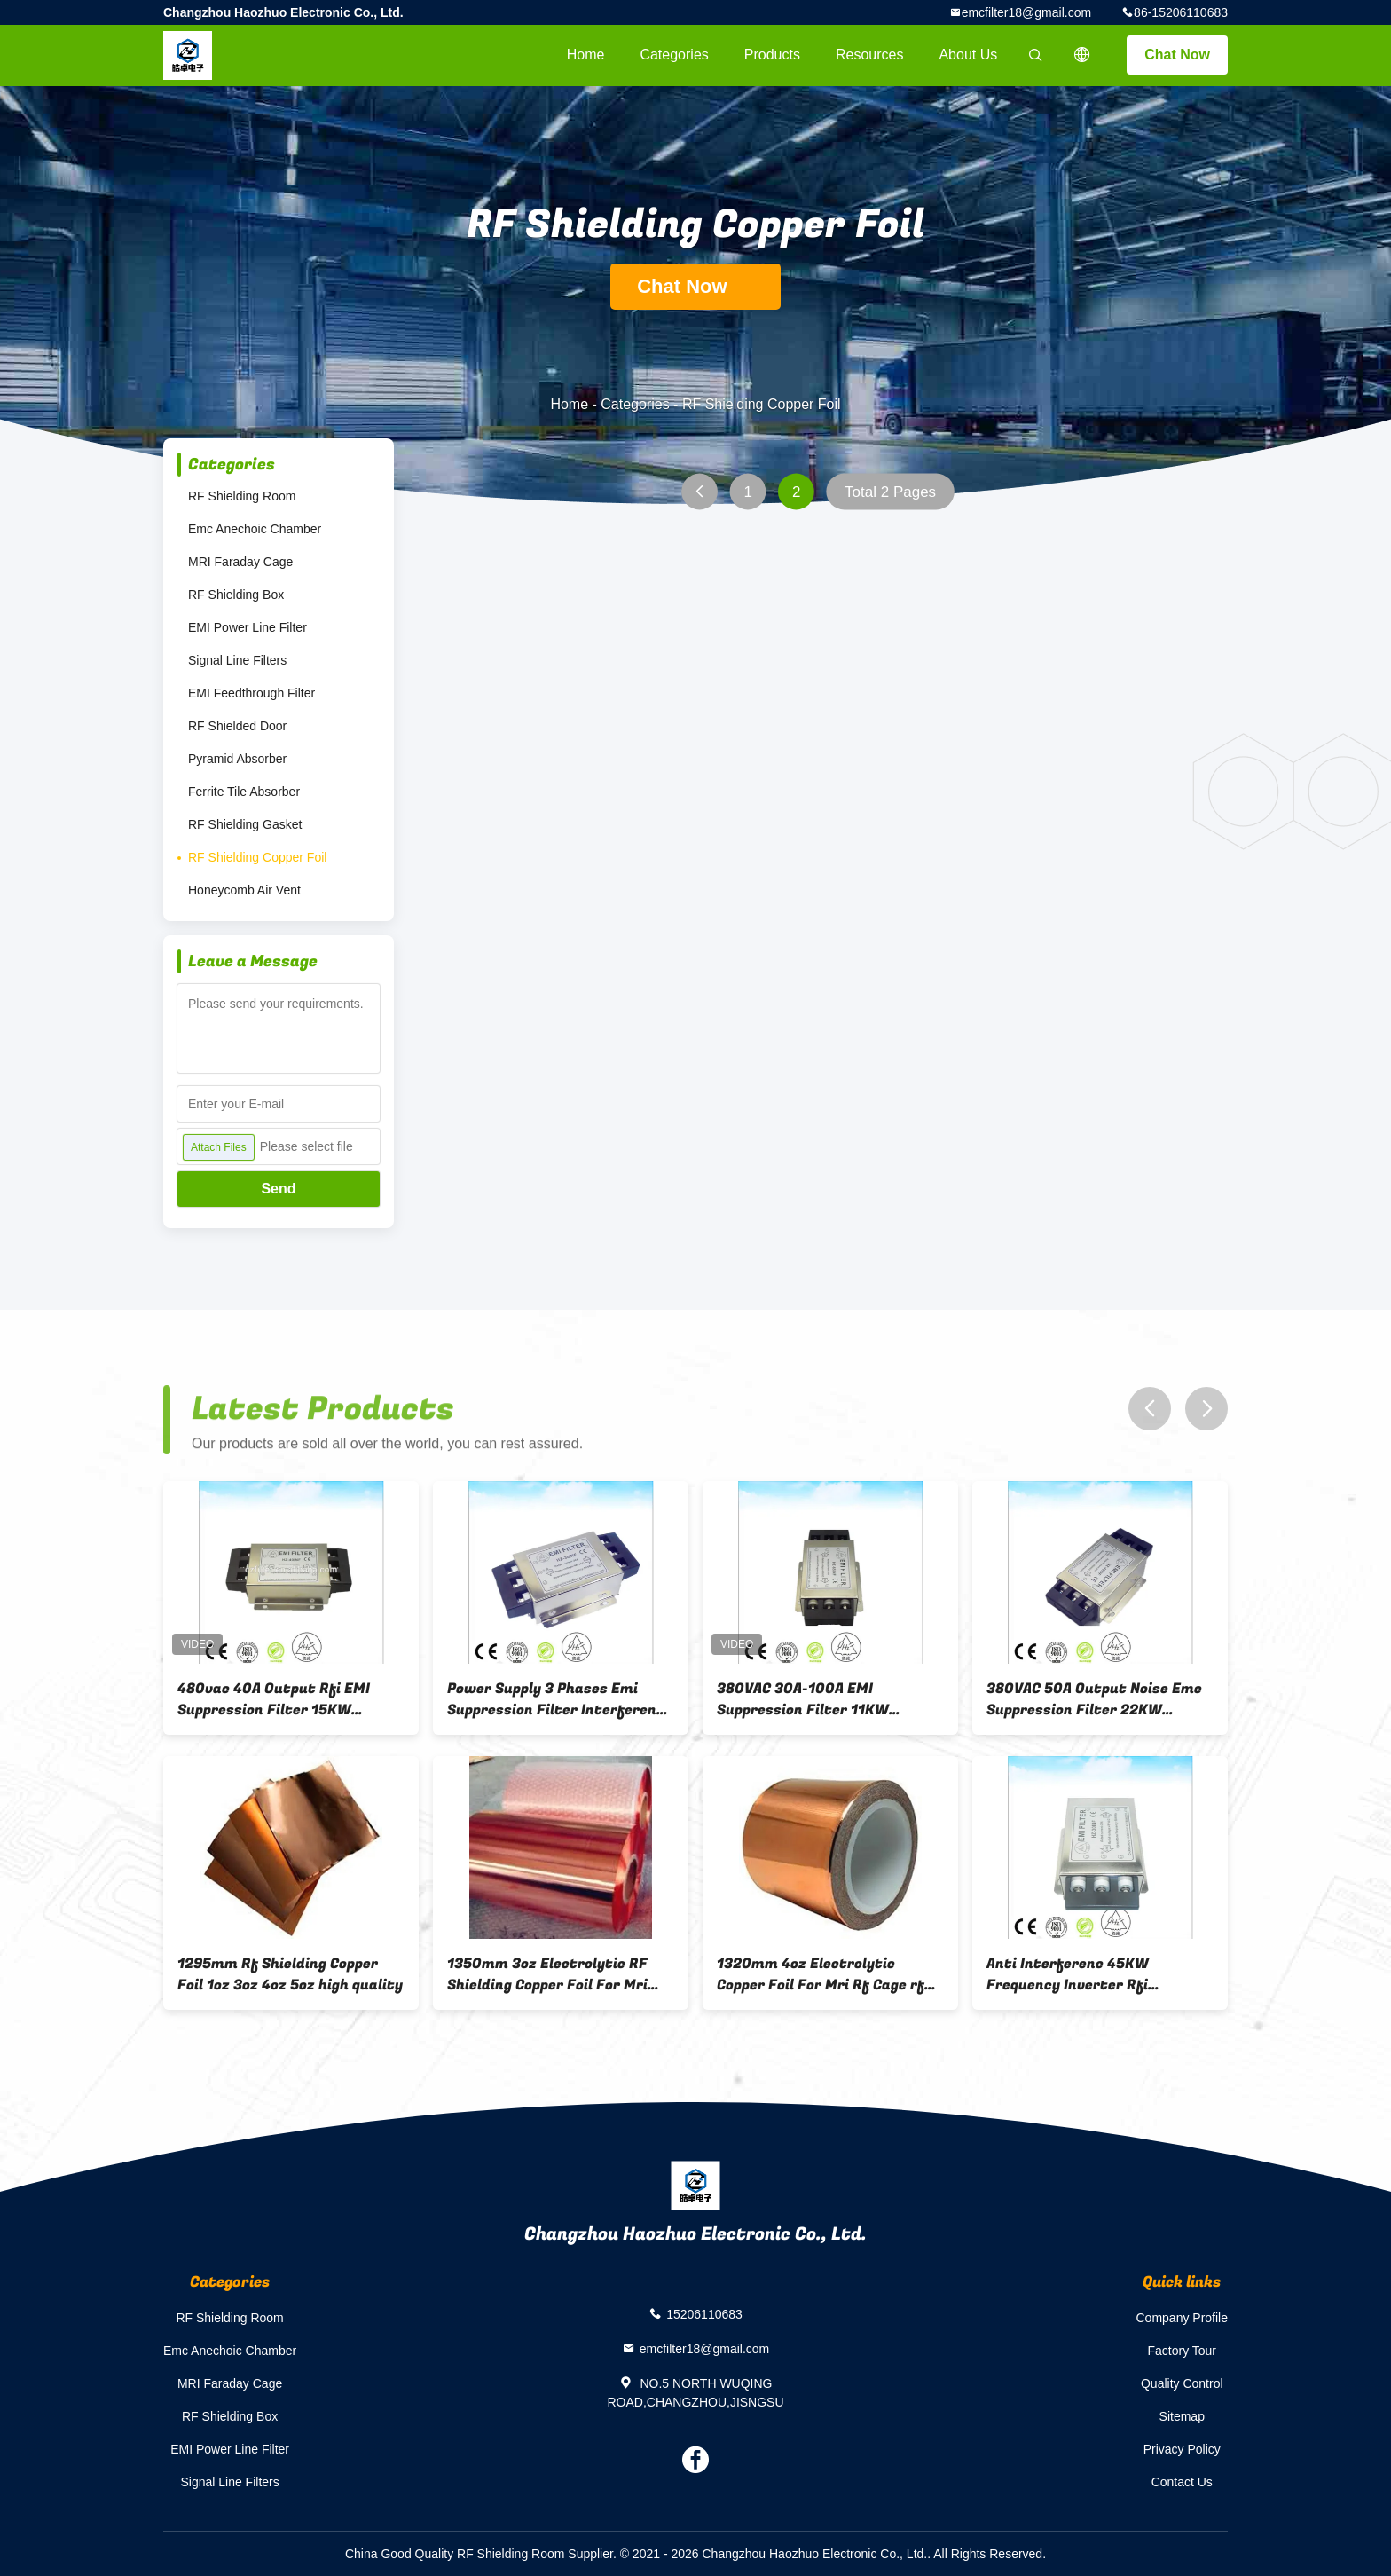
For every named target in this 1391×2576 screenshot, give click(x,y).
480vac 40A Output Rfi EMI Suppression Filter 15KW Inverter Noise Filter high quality (273, 1699)
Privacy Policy (1182, 2449)
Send (278, 1188)
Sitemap (1182, 2416)
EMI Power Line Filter (247, 627)
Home (586, 54)
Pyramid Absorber (237, 759)
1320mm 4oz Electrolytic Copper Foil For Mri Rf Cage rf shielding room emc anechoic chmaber (820, 1974)
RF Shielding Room (241, 496)
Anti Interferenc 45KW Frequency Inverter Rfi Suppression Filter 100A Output (1098, 1974)
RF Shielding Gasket (245, 824)
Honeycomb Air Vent (244, 890)
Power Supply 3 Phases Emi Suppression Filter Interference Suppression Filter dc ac (559, 1699)
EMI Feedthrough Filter (251, 693)
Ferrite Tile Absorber (244, 791)
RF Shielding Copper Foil (257, 857)
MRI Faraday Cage (240, 562)
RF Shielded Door (237, 726)
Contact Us (1182, 2482)
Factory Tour (1181, 2351)
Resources (869, 54)
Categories (674, 54)
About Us (968, 54)
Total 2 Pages (890, 492)
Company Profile (1182, 2318)
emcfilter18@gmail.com (1026, 12)
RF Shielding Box (236, 594)
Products (772, 54)
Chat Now (1177, 54)
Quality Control (1182, 2383)
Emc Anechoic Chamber (254, 529)
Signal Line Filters (237, 660)
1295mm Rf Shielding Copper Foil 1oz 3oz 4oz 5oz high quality (290, 1974)
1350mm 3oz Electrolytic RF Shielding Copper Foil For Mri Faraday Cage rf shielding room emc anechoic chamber (558, 1974)
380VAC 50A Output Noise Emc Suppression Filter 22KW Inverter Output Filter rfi (1094, 1699)
